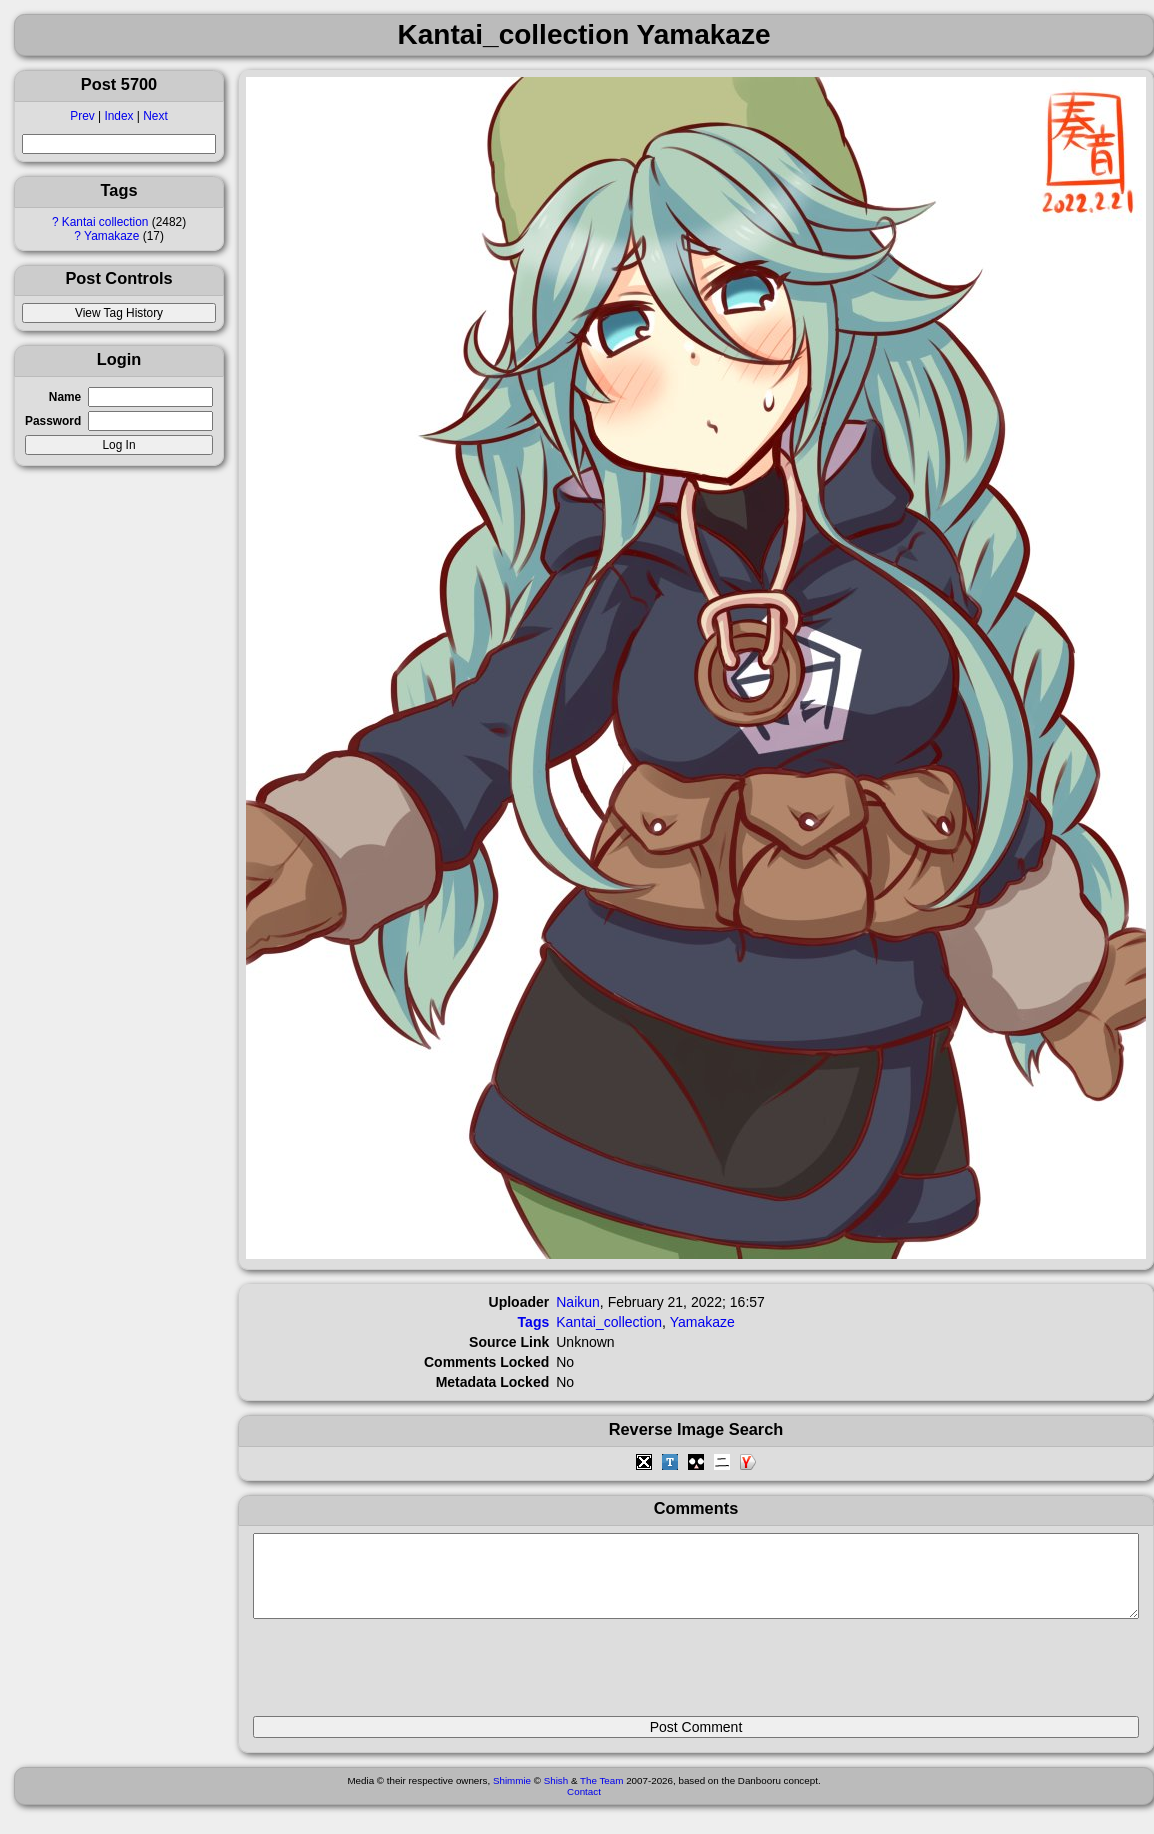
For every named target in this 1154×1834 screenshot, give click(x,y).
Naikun (578, 1302)
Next (155, 116)
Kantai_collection (609, 1322)
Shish (556, 1795)
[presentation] (405, 1676)
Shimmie (512, 1795)
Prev (82, 116)
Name (65, 397)
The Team (601, 1795)
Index (118, 116)
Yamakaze (111, 236)
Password (53, 421)
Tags (534, 1322)
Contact (584, 1806)
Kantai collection (105, 222)
